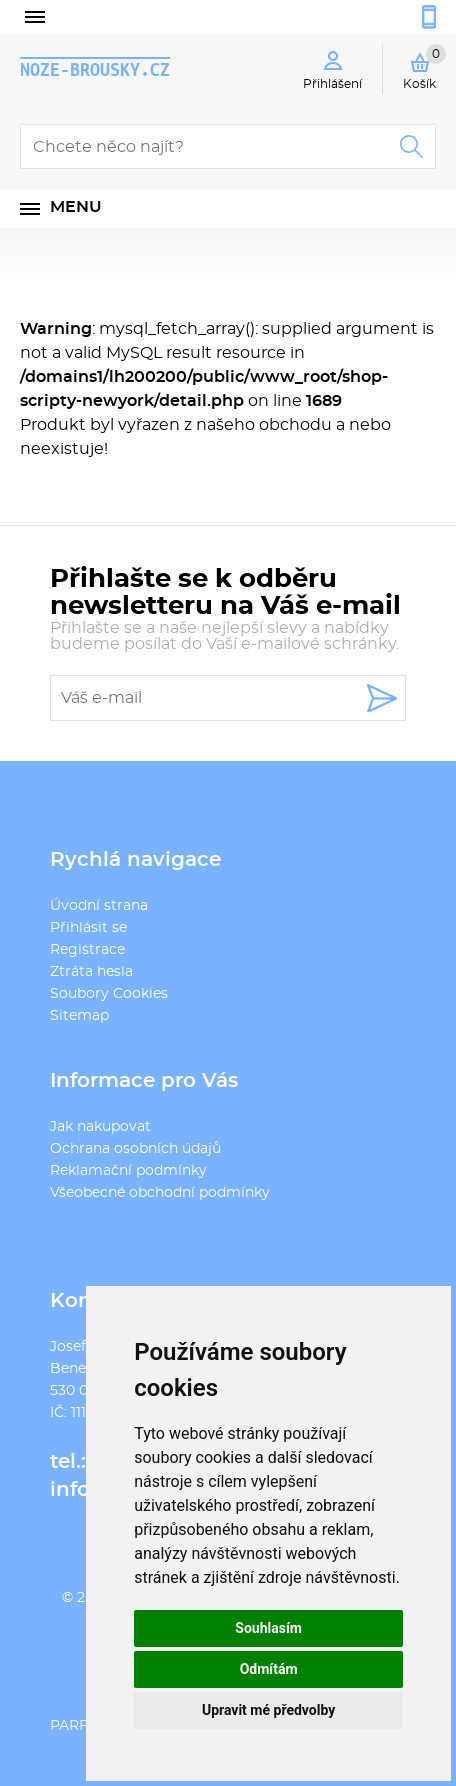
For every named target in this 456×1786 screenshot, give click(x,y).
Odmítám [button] (269, 1669)
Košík (424, 67)
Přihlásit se (88, 928)
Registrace (87, 950)
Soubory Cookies (109, 994)
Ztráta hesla (91, 972)
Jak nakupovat (100, 1127)
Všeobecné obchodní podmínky (160, 1193)
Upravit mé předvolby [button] (268, 1710)
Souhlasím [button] (268, 1628)
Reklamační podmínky (128, 1171)
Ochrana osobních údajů (135, 1149)
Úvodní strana (99, 906)
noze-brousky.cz (95, 69)
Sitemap (79, 1016)
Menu (76, 207)
